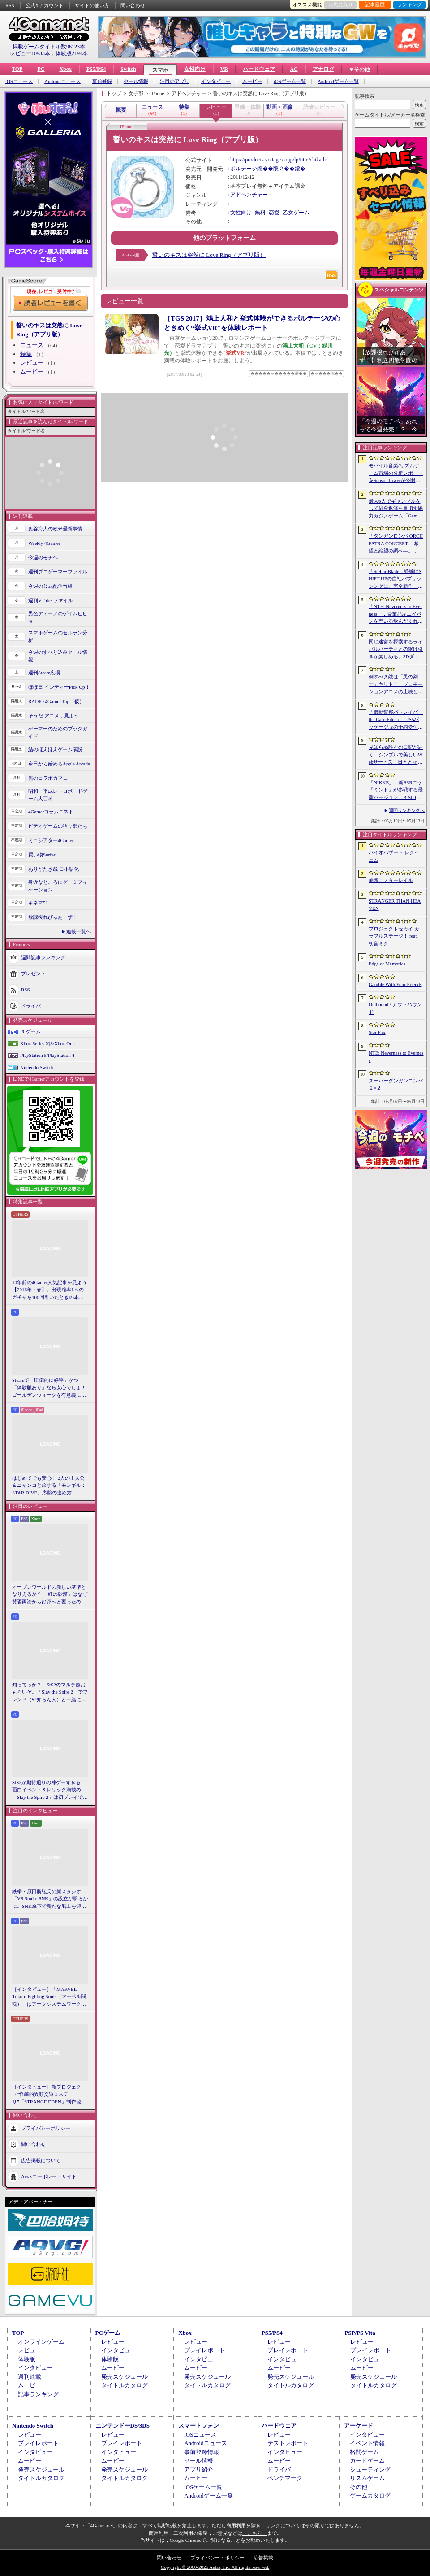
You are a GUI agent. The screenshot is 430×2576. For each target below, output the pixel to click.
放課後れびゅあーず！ (52, 917)
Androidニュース (62, 81)
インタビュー (216, 81)
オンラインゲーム (41, 2341)
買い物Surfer (42, 854)
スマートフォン (198, 2425)
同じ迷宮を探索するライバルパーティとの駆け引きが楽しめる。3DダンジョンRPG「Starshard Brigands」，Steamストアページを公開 (396, 649)
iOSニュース (19, 81)
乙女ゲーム (296, 212)
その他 (358, 2487)
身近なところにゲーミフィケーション (57, 885)
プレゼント (33, 973)
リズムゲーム (367, 2478)
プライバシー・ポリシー (217, 2557)
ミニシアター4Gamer (50, 840)
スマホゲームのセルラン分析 (57, 636)
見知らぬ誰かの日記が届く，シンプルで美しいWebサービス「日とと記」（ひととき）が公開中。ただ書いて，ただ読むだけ (396, 755)
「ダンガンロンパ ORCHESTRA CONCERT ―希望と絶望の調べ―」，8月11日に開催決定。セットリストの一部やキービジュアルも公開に (396, 544)
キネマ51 (38, 902)
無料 (260, 212)
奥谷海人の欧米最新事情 (55, 528)
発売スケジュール (124, 2376)
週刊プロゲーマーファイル (57, 571)
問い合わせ (132, 5)
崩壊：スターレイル (391, 880)
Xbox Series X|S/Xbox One (47, 1043)
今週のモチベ (43, 557)
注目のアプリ (174, 81)
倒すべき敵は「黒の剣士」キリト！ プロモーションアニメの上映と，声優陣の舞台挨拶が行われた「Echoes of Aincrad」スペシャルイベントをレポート (396, 684)
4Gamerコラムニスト (50, 811)
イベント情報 (367, 2443)
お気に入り (340, 4)
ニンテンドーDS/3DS (122, 2425)
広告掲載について (40, 2160)
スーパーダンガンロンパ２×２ (396, 1084)
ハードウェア (259, 69)
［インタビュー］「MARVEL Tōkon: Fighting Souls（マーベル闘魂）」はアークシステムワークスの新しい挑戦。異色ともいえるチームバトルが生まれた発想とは (49, 1997)
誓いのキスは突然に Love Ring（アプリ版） (209, 255)
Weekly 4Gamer (44, 543)
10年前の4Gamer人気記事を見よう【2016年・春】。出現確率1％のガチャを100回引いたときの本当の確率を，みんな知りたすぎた (49, 1290)
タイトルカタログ (124, 2385)
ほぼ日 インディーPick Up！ (59, 687)
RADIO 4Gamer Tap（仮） (56, 701)
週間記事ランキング (43, 957)
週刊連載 (29, 2376)
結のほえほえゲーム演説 (55, 749)
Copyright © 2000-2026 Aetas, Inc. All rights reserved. (215, 2567)
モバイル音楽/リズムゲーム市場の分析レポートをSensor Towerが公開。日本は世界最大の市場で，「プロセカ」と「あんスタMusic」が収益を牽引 (396, 473)
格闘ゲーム (364, 2452)
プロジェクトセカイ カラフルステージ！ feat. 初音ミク (394, 936)
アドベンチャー (249, 194)
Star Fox (377, 1032)
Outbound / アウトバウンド (395, 1008)
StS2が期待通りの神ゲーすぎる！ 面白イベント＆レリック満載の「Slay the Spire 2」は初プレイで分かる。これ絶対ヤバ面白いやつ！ (50, 1790)
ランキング (409, 4)
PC (40, 69)
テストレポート (287, 2443)
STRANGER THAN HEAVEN (395, 904)
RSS (9, 5)
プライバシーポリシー (45, 2128)
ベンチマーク (284, 2478)
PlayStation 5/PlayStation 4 (47, 1055)
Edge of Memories (387, 963)
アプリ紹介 (198, 2469)
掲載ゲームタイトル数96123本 (49, 46)
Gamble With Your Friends (395, 984)
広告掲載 (263, 2557)
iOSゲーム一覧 (290, 81)
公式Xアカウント (45, 5)
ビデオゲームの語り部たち (57, 826)
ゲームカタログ (370, 2495)
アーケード (358, 2425)
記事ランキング (38, 2394)
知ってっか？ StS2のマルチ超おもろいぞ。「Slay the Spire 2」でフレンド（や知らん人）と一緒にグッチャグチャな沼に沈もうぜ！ (50, 1692)
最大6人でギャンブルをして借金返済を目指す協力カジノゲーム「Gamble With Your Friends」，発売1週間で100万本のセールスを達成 (396, 509)
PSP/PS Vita (359, 2332)
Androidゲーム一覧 (338, 81)
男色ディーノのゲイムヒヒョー (57, 617)
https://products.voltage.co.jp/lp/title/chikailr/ (279, 159)
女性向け (195, 69)
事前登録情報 (201, 2452)
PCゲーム (30, 1031)
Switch (128, 69)
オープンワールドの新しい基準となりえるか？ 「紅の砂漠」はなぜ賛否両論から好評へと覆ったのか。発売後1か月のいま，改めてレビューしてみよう (49, 1595)
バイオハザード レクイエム (394, 856)
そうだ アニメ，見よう (53, 715)
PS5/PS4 (96, 69)
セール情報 (136, 81)
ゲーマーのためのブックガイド (57, 732)
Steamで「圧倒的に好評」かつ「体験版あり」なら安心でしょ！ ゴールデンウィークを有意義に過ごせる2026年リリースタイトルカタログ (50, 1388)
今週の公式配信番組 (50, 586)
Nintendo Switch (36, 1067)
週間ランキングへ (407, 810)
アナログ (323, 69)
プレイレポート (204, 2350)
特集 (26, 354)
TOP (17, 69)
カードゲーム (367, 2460)
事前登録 (102, 81)
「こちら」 (254, 2533)
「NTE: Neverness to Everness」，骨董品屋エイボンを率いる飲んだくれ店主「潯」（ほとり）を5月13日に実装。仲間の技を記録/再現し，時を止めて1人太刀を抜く (396, 614)
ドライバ (31, 1005)
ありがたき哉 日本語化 (53, 869)
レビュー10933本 (30, 53)
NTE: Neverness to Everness (396, 1056)
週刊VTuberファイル (50, 600)
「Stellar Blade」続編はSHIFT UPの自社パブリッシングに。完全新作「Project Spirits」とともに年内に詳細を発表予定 (395, 579)
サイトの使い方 (92, 5)
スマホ (160, 70)
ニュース (31, 345)
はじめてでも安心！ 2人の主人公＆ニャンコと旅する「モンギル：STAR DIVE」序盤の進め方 (49, 1485)
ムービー (252, 81)
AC (293, 69)
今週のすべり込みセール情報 (57, 655)
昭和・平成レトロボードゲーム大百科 (57, 794)
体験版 (26, 2359)
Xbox (65, 69)
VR (224, 69)
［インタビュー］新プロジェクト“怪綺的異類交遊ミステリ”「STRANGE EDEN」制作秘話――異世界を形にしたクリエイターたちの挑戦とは (49, 2095)
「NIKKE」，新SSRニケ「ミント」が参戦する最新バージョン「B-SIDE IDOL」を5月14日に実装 (396, 790)
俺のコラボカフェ (48, 778)
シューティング (370, 2469)
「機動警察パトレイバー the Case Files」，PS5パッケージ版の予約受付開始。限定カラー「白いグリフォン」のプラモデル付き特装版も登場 (396, 720)
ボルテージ (243, 168)
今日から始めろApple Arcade (59, 763)
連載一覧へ (78, 931)
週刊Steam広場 (44, 672)
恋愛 (274, 212)
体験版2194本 (72, 53)
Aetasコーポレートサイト (49, 2176)
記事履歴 (375, 4)
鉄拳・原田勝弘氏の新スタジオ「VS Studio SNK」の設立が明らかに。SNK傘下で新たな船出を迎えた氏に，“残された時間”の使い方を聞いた (50, 1899)
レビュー (31, 362)
